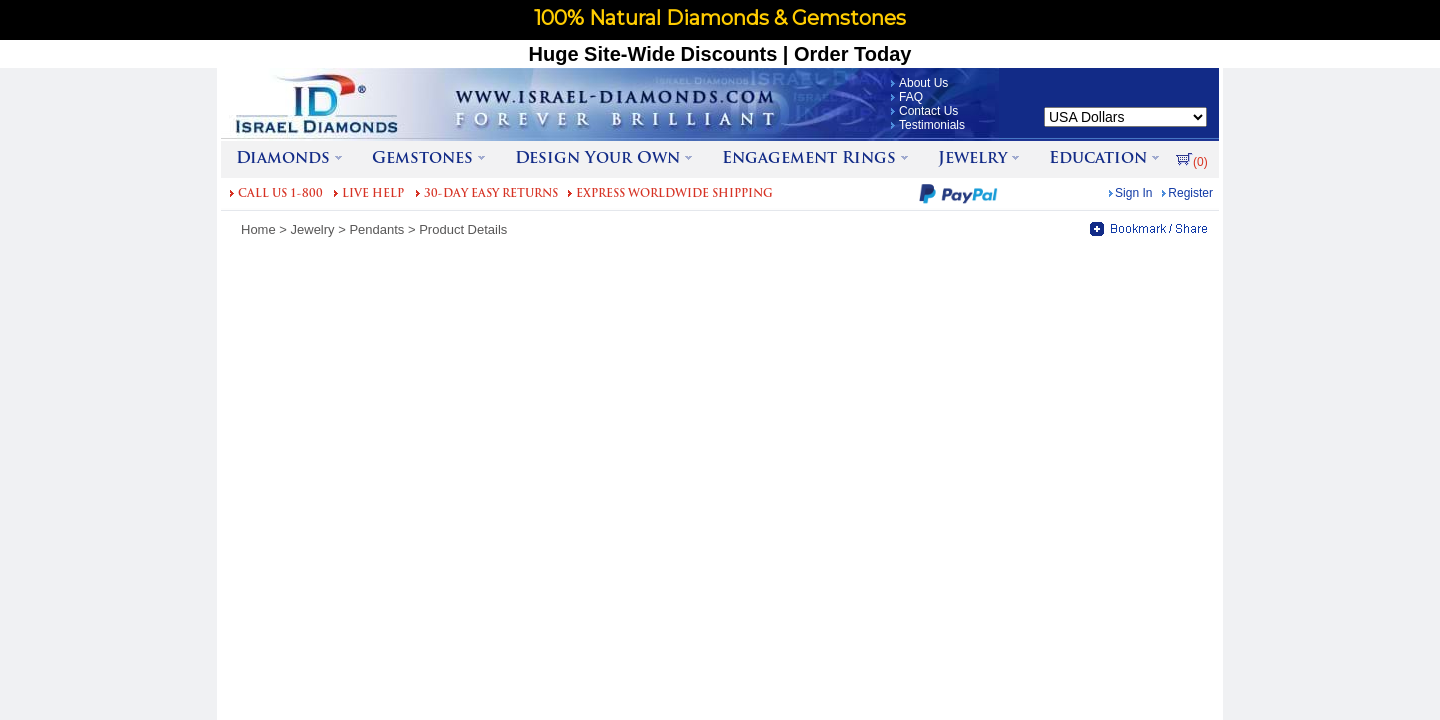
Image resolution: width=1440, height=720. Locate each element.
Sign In (1133, 193)
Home (258, 229)
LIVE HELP (373, 194)
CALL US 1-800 (280, 194)
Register (1190, 193)
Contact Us (928, 111)
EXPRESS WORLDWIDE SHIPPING (674, 194)
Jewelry (313, 229)
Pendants (376, 229)
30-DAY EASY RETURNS (491, 194)
